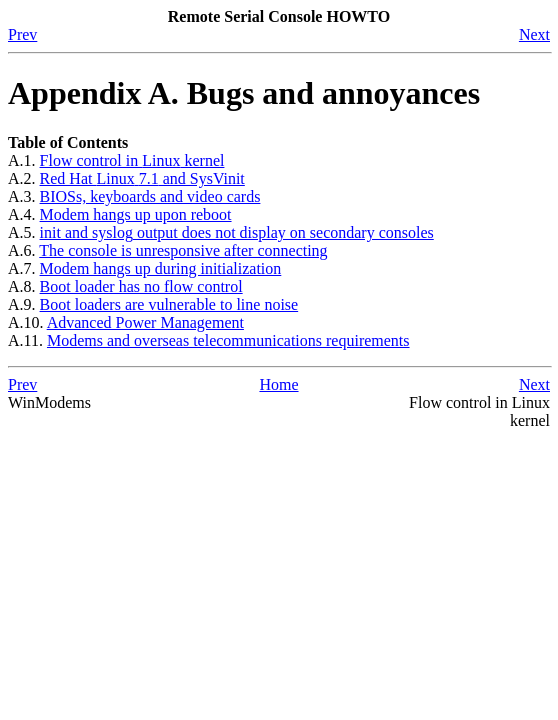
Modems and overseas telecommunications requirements (228, 340)
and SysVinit (142, 178)
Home (278, 384)
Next (534, 34)
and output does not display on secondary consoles (237, 232)
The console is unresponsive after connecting (183, 250)
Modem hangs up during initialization (161, 268)
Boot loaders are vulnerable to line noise (169, 304)
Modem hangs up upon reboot (136, 214)
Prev (22, 34)
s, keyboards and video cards (150, 196)
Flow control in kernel (132, 160)
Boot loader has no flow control (141, 286)
